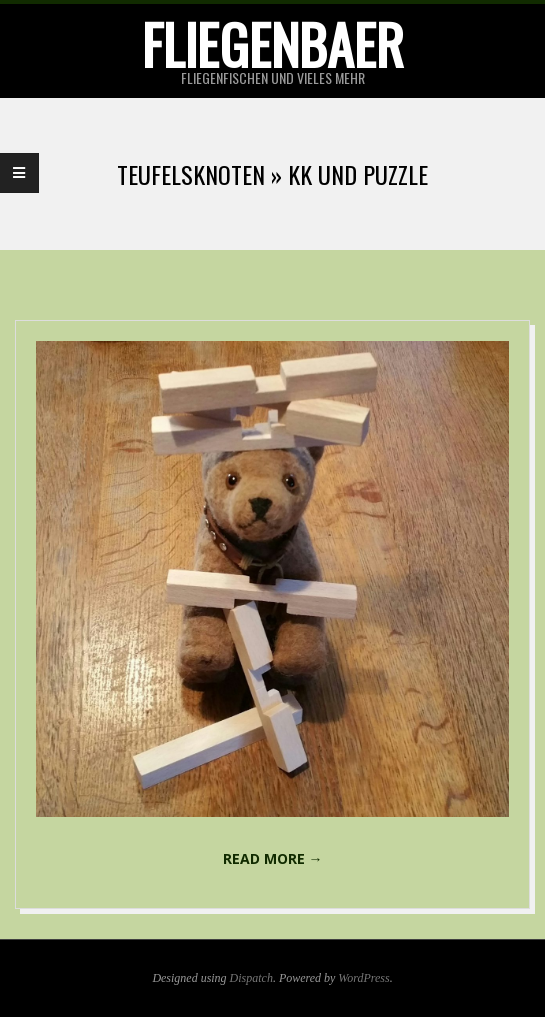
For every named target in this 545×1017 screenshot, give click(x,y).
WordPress (363, 978)
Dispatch (251, 978)
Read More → (273, 858)
